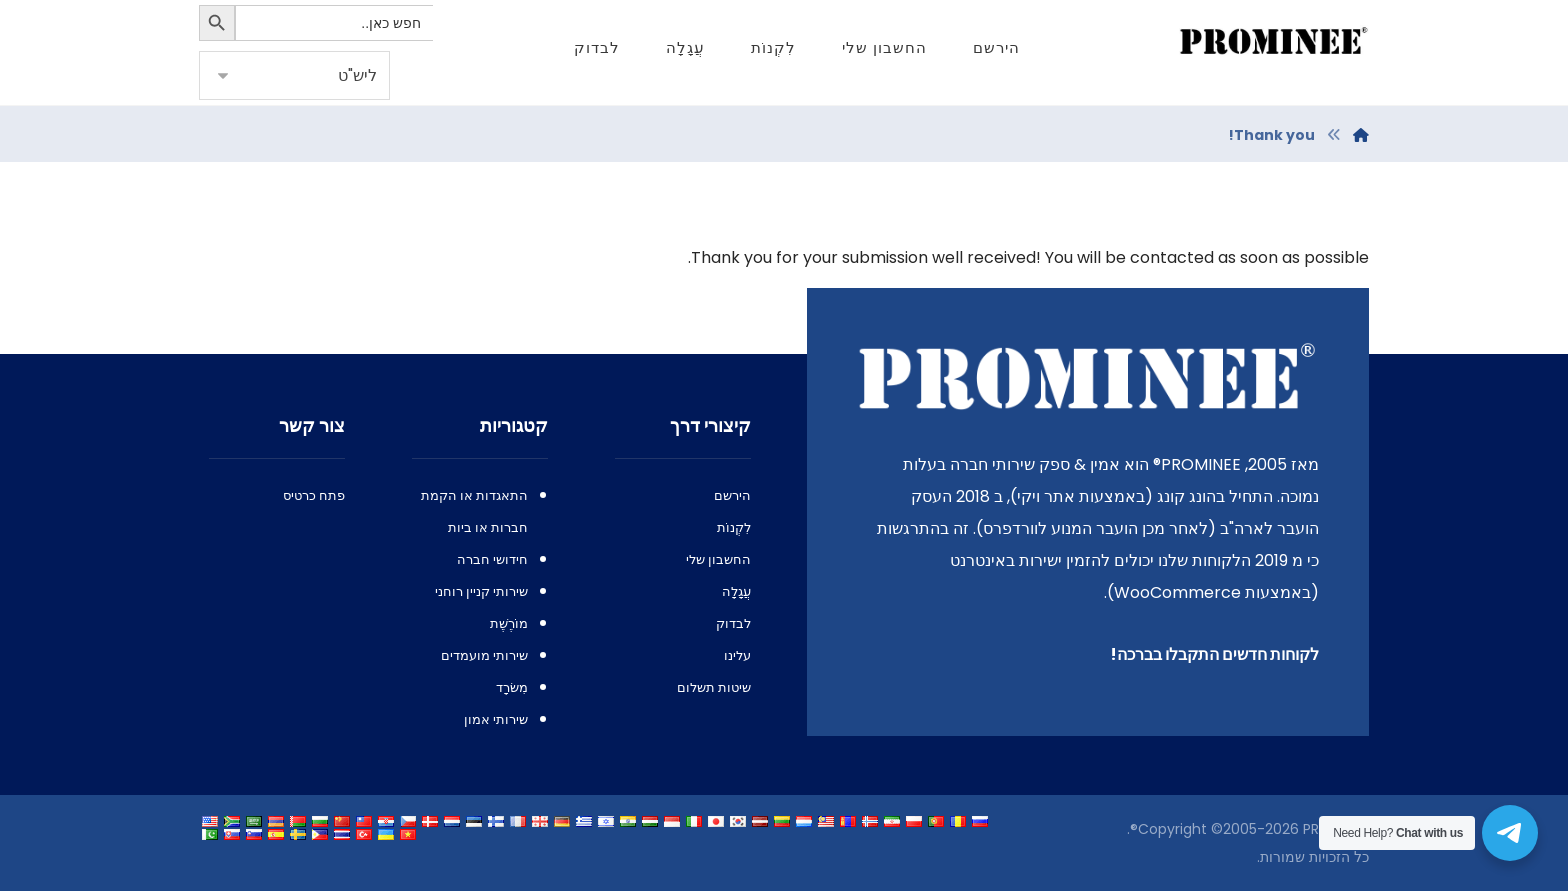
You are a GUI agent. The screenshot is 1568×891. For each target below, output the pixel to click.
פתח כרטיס (314, 495)
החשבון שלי (718, 559)
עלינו (737, 655)
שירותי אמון (496, 719)
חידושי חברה (492, 559)
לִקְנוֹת (734, 527)
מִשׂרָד (512, 687)
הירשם (732, 495)
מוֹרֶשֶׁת (509, 623)
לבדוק (733, 623)
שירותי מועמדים (484, 655)
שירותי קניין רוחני (481, 591)
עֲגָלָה (736, 591)
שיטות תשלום (714, 687)
